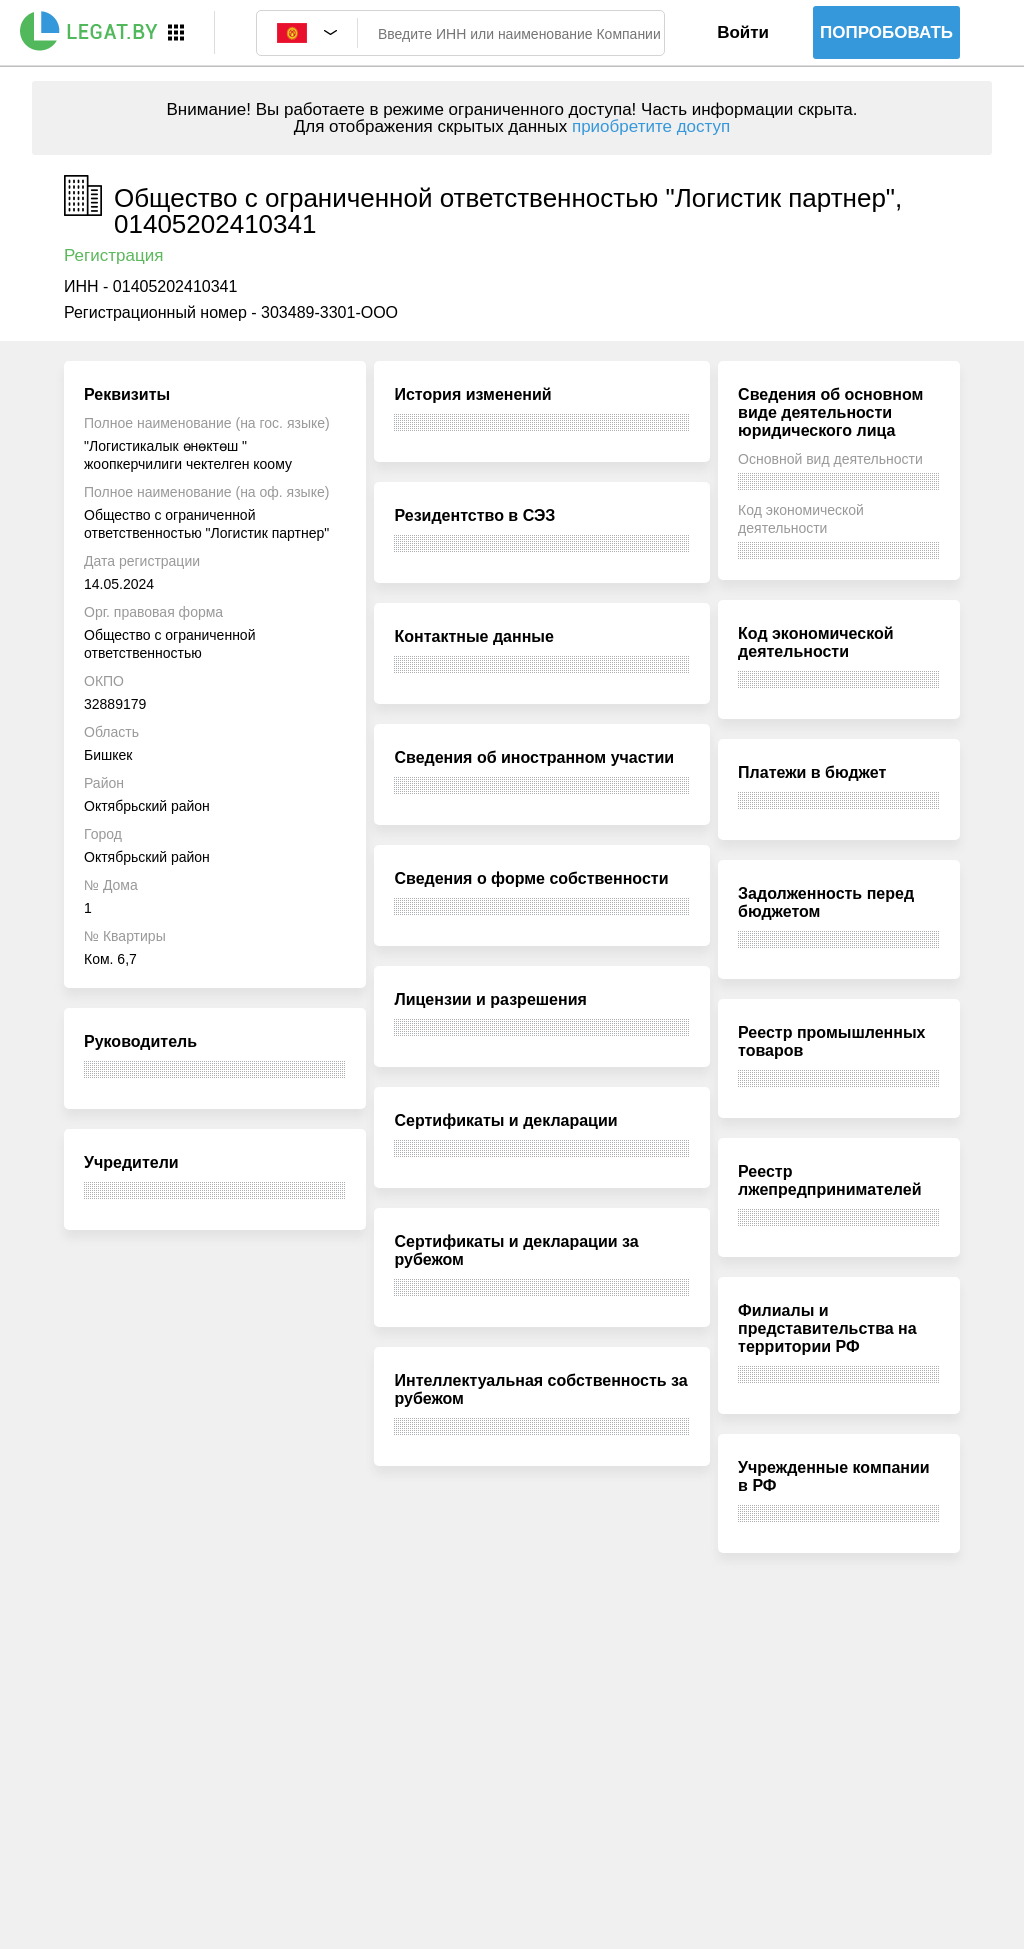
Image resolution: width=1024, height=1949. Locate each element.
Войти (743, 32)
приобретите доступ (651, 126)
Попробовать (886, 32)
